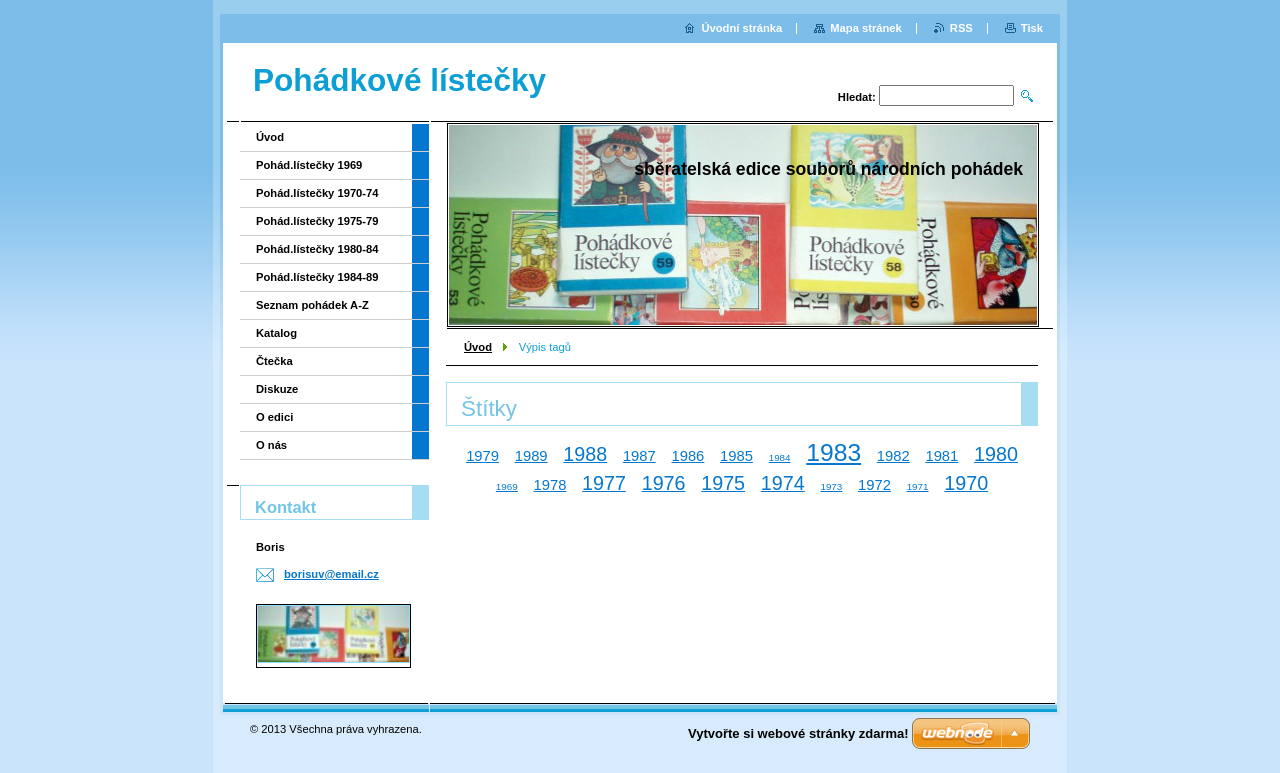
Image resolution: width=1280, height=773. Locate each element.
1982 (893, 456)
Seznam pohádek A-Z (312, 305)
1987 (639, 456)
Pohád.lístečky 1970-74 (317, 193)
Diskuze (277, 389)
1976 (664, 483)
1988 (585, 454)
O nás (271, 445)
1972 (874, 485)
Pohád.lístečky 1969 (309, 165)
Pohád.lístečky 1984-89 (317, 277)
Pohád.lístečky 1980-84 (317, 249)
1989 (531, 456)
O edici (274, 417)
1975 (723, 483)
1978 (550, 485)
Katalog (276, 333)
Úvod (478, 347)
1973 (831, 486)
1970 (966, 483)
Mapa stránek (866, 28)
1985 (736, 456)
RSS (961, 28)
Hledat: (857, 97)
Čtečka (274, 361)
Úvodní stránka (741, 28)
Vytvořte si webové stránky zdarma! (798, 733)
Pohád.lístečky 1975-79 (317, 221)
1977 (604, 483)
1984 (780, 457)
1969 (507, 486)
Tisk (1032, 28)
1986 (687, 456)
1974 (783, 483)
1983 (833, 452)
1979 (482, 456)
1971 (918, 486)
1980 (996, 454)
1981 (941, 456)
